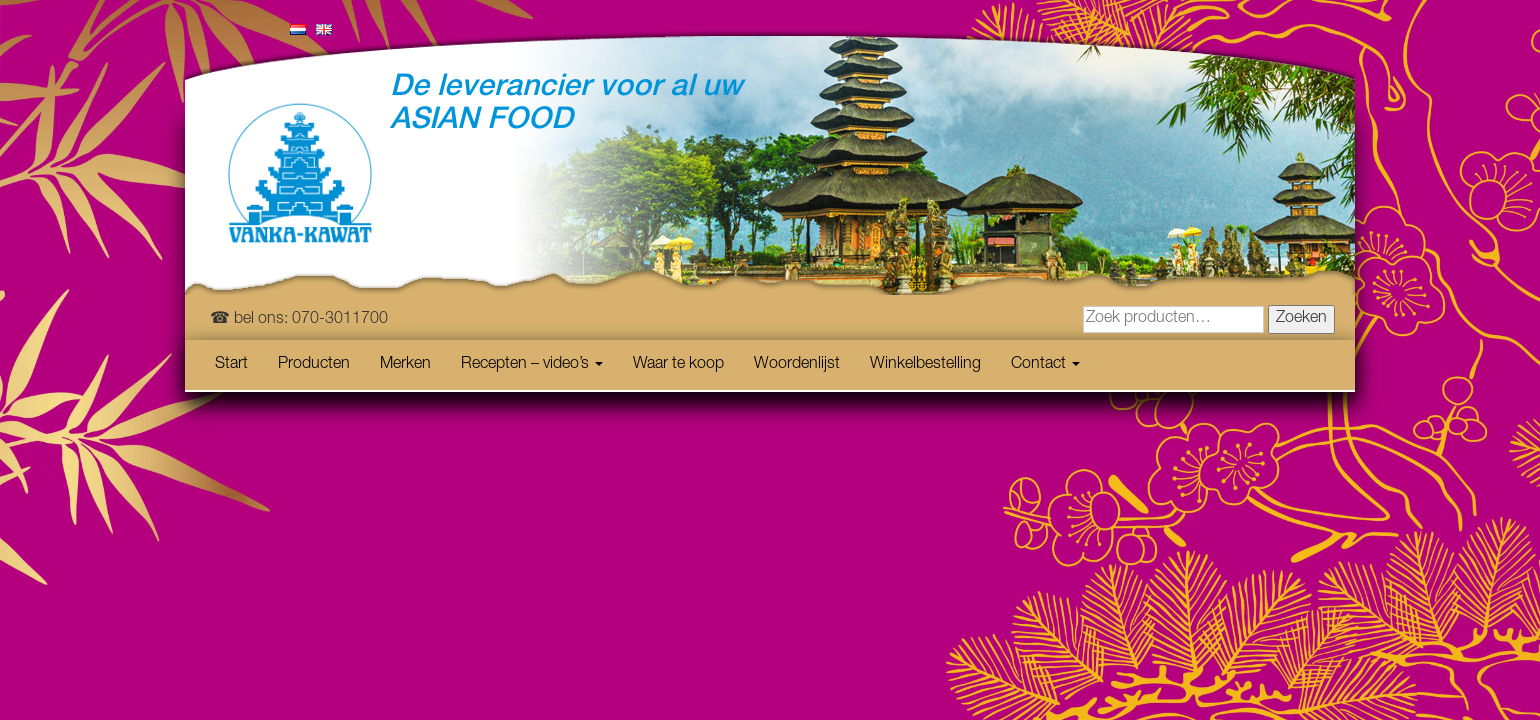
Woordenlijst (797, 365)
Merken (405, 365)
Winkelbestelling (925, 365)
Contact (1045, 365)
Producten (314, 365)
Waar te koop (678, 365)
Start (231, 365)
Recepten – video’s (532, 365)
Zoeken (1301, 319)
